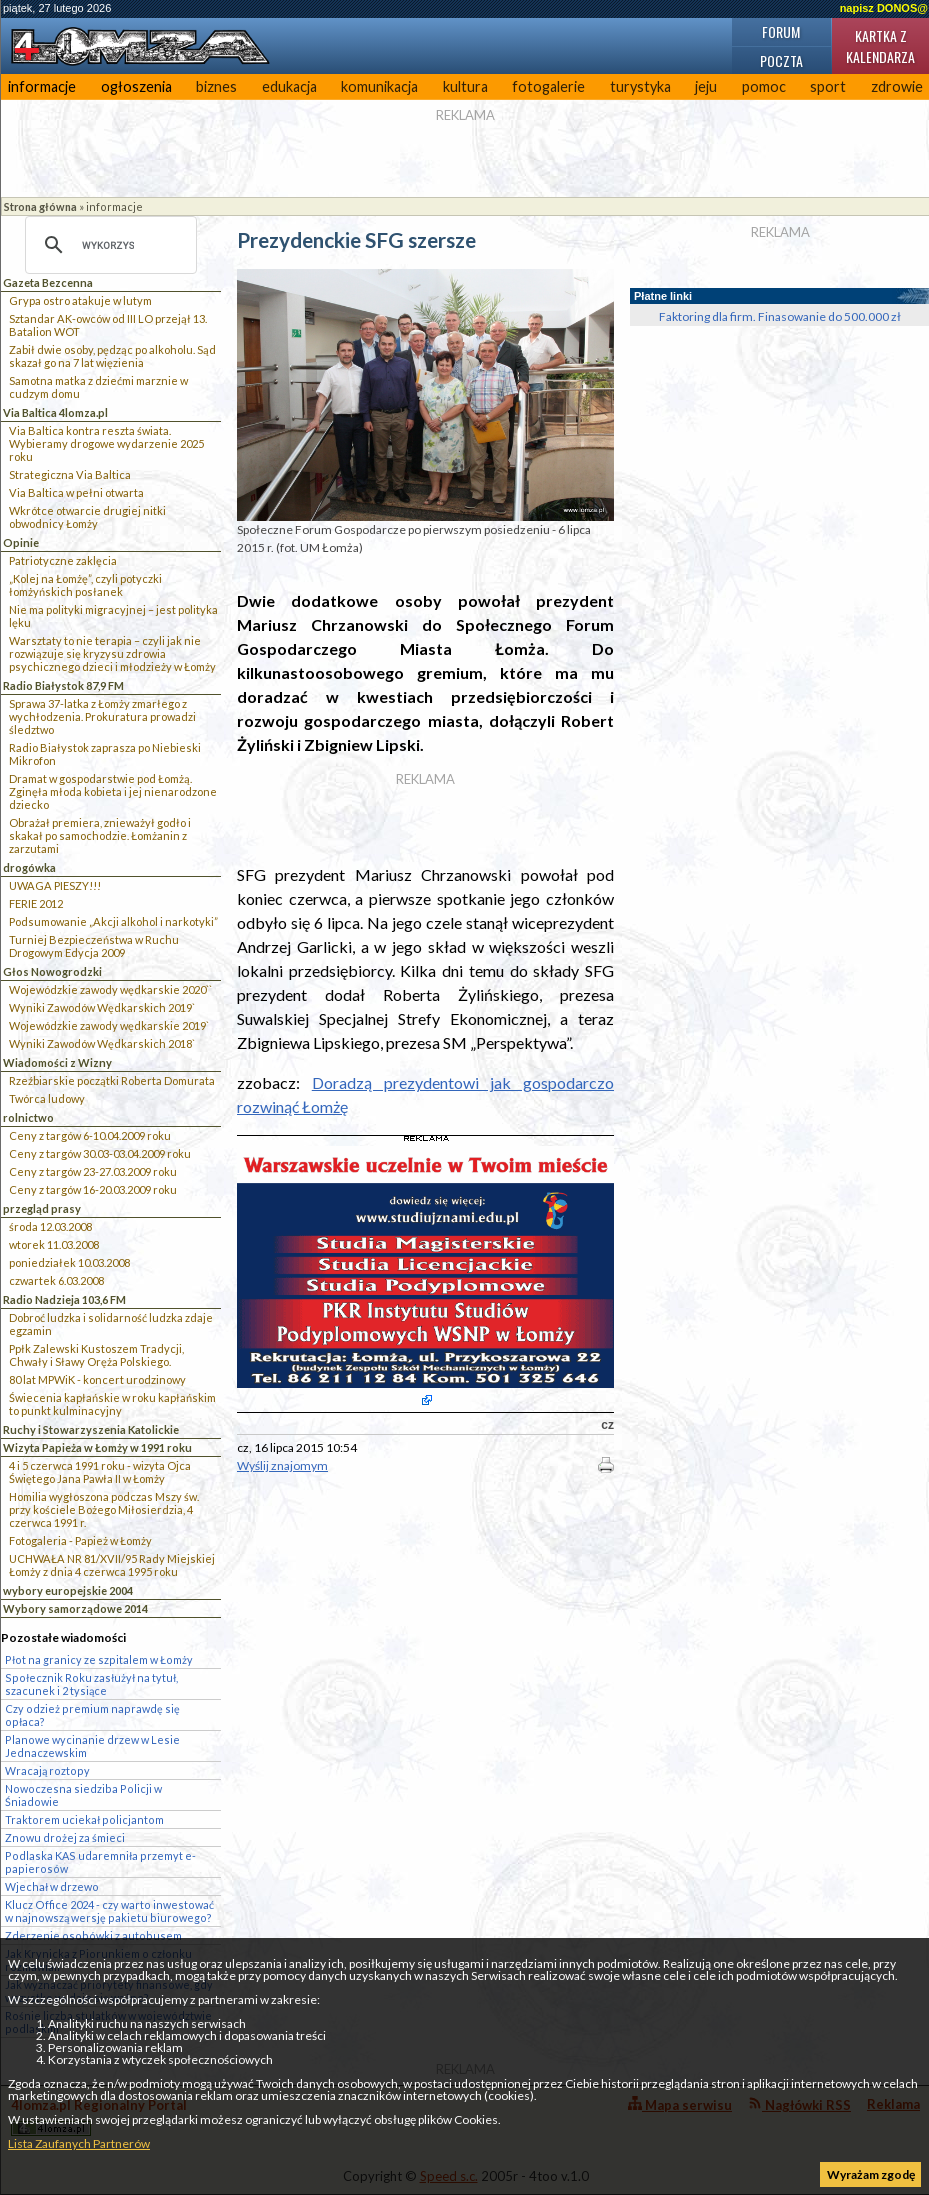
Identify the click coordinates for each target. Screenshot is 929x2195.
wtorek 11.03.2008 (54, 1244)
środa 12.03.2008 (50, 1226)
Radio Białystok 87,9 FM (63, 685)
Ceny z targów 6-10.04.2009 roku (90, 1135)
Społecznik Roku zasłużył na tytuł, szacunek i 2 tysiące (91, 1684)
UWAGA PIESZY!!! (55, 885)
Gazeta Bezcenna (48, 282)
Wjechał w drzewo (52, 1886)
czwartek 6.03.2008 (56, 1280)
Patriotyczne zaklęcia (63, 560)
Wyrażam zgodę (871, 2174)
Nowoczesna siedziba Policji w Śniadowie (83, 1795)
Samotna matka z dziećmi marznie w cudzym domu (98, 387)
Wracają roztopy (47, 1770)
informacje (42, 86)
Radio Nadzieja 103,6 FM (64, 1299)
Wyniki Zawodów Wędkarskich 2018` (102, 1043)
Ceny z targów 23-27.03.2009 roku (93, 1171)
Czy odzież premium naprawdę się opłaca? (92, 1715)
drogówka (29, 867)
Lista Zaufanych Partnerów (79, 2143)
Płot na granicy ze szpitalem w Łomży (99, 1659)
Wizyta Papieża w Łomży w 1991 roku (97, 1447)
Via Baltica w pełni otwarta (76, 492)
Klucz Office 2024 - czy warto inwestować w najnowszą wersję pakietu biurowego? (109, 1911)
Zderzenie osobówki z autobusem (93, 1935)
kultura (465, 86)
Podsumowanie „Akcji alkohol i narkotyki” (113, 921)
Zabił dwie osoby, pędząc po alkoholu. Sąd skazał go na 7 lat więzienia (112, 356)
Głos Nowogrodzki (52, 971)
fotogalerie (548, 86)
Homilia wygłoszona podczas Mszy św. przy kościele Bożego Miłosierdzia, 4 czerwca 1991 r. (104, 1509)
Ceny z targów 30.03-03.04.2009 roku (100, 1153)
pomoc (764, 86)
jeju (706, 86)
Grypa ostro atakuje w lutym (80, 300)
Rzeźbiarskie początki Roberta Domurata (112, 1080)
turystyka (640, 86)
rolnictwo (28, 1117)
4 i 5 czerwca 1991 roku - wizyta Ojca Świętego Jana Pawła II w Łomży (100, 1472)
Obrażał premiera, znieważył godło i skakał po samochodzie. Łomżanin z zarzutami (100, 835)
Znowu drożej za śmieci (65, 1837)
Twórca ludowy (47, 1098)
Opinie (21, 542)
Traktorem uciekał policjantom (84, 1819)
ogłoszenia (136, 86)
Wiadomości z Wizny (57, 1062)
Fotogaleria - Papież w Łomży (80, 1540)
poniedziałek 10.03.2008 (69, 1262)
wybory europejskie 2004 (68, 1590)
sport (828, 86)
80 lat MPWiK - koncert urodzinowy (97, 1379)
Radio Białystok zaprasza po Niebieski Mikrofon (105, 754)
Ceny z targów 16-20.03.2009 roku (93, 1189)
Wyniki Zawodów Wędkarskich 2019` (102, 1007)
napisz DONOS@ (884, 8)
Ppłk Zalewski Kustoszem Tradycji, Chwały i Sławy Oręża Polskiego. (96, 1355)
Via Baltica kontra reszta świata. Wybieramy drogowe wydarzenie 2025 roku (106, 443)
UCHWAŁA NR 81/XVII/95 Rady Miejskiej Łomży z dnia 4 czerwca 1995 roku (112, 1565)
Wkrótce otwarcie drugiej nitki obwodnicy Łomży (87, 517)
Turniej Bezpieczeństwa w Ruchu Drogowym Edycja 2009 (94, 946)
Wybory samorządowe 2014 (75, 1608)
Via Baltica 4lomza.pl (55, 412)
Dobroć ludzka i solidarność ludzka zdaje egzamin (111, 1324)
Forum (781, 31)
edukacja (289, 86)
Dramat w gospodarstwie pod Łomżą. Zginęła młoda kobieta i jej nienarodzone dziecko (113, 791)
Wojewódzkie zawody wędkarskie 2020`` (110, 989)
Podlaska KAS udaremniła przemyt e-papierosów (100, 1862)
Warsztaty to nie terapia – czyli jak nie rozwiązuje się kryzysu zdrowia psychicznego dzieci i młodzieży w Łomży (112, 653)
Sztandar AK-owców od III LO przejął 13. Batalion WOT (108, 325)
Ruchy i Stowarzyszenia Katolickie (91, 1429)
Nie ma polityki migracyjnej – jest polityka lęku (113, 616)
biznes (216, 86)
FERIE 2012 (36, 903)
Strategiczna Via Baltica (70, 474)
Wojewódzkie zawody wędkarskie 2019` (109, 1025)
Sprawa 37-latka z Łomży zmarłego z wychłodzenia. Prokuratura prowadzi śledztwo (102, 716)
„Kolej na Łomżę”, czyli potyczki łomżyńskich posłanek (85, 585)
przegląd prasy (42, 1208)
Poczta (781, 60)
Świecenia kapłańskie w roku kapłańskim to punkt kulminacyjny (112, 1404)
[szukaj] (108, 245)
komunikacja (379, 86)
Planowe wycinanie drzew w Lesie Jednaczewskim (92, 1746)
